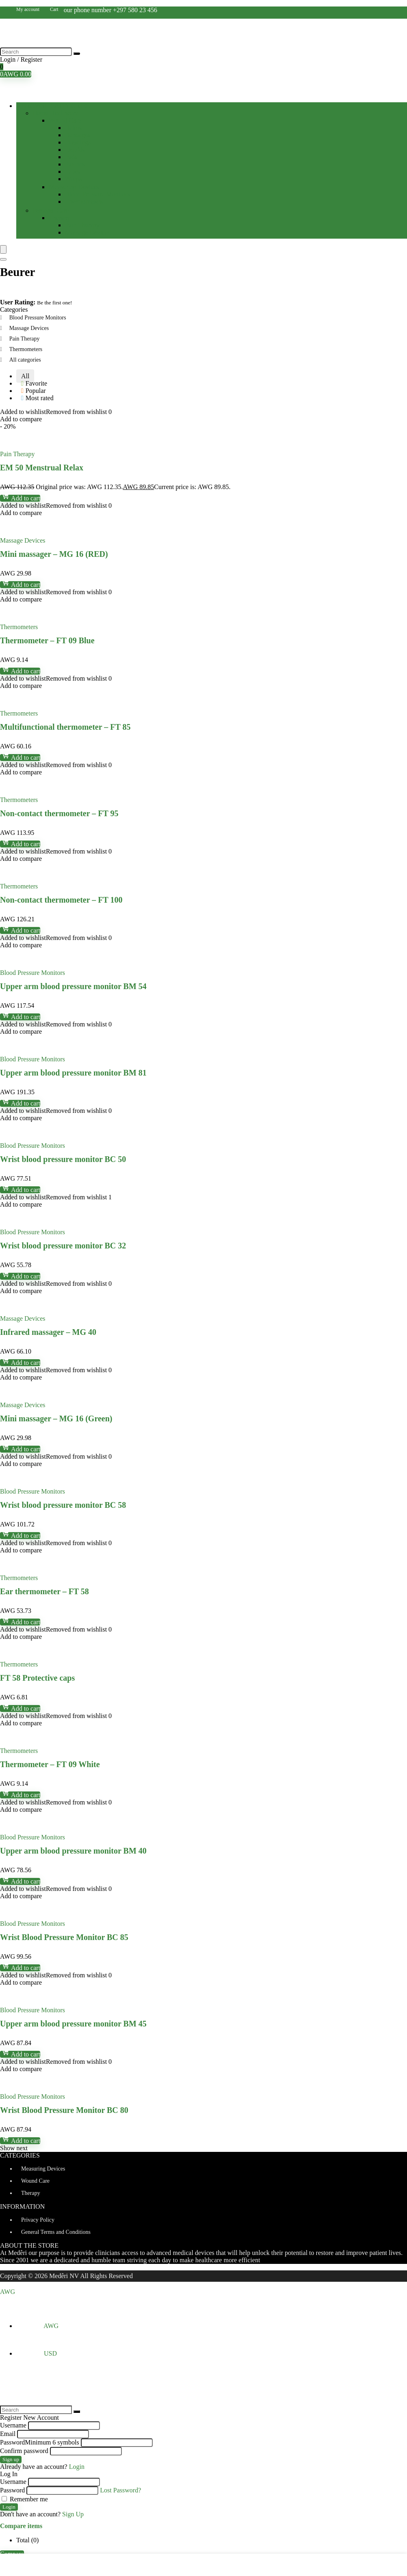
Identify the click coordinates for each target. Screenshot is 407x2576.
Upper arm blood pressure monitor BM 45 (73, 2023)
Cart (54, 9)
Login (8, 2507)
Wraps (73, 178)
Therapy (59, 217)
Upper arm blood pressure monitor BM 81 (73, 1072)
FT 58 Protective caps (37, 1677)
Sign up (10, 2459)
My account (27, 9)
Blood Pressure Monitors (97, 194)
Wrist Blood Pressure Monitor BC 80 (64, 2110)
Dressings (78, 142)
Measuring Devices (74, 186)
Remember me (25, 2499)
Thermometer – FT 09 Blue (47, 640)
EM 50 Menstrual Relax (41, 467)
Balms (73, 127)
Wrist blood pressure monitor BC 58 (63, 1504)
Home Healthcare (55, 113)
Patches (75, 164)
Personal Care (50, 210)
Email (7, 2433)
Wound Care (65, 120)
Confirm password (24, 2450)
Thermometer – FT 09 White (50, 1764)
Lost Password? (120, 2490)
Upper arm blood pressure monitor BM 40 (73, 1850)
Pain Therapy (82, 225)
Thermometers (84, 201)
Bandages (77, 134)
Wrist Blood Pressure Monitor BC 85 (64, 1937)
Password (39, 2442)
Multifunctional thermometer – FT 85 (65, 726)
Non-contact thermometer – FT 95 (59, 813)
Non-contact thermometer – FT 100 (61, 899)
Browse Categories (56, 105)
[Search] (77, 53)
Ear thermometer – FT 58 (44, 1591)
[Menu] (3, 249)
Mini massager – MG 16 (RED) (54, 554)
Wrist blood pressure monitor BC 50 (63, 1159)
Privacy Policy (37, 2220)
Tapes (72, 171)
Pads (71, 156)
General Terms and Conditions (56, 2232)
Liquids (75, 149)
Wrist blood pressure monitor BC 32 (63, 1245)
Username (13, 2425)
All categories (25, 360)
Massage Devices (87, 232)
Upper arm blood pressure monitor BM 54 (73, 986)
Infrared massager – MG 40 (48, 1332)
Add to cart (20, 498)
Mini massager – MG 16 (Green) (56, 1418)
